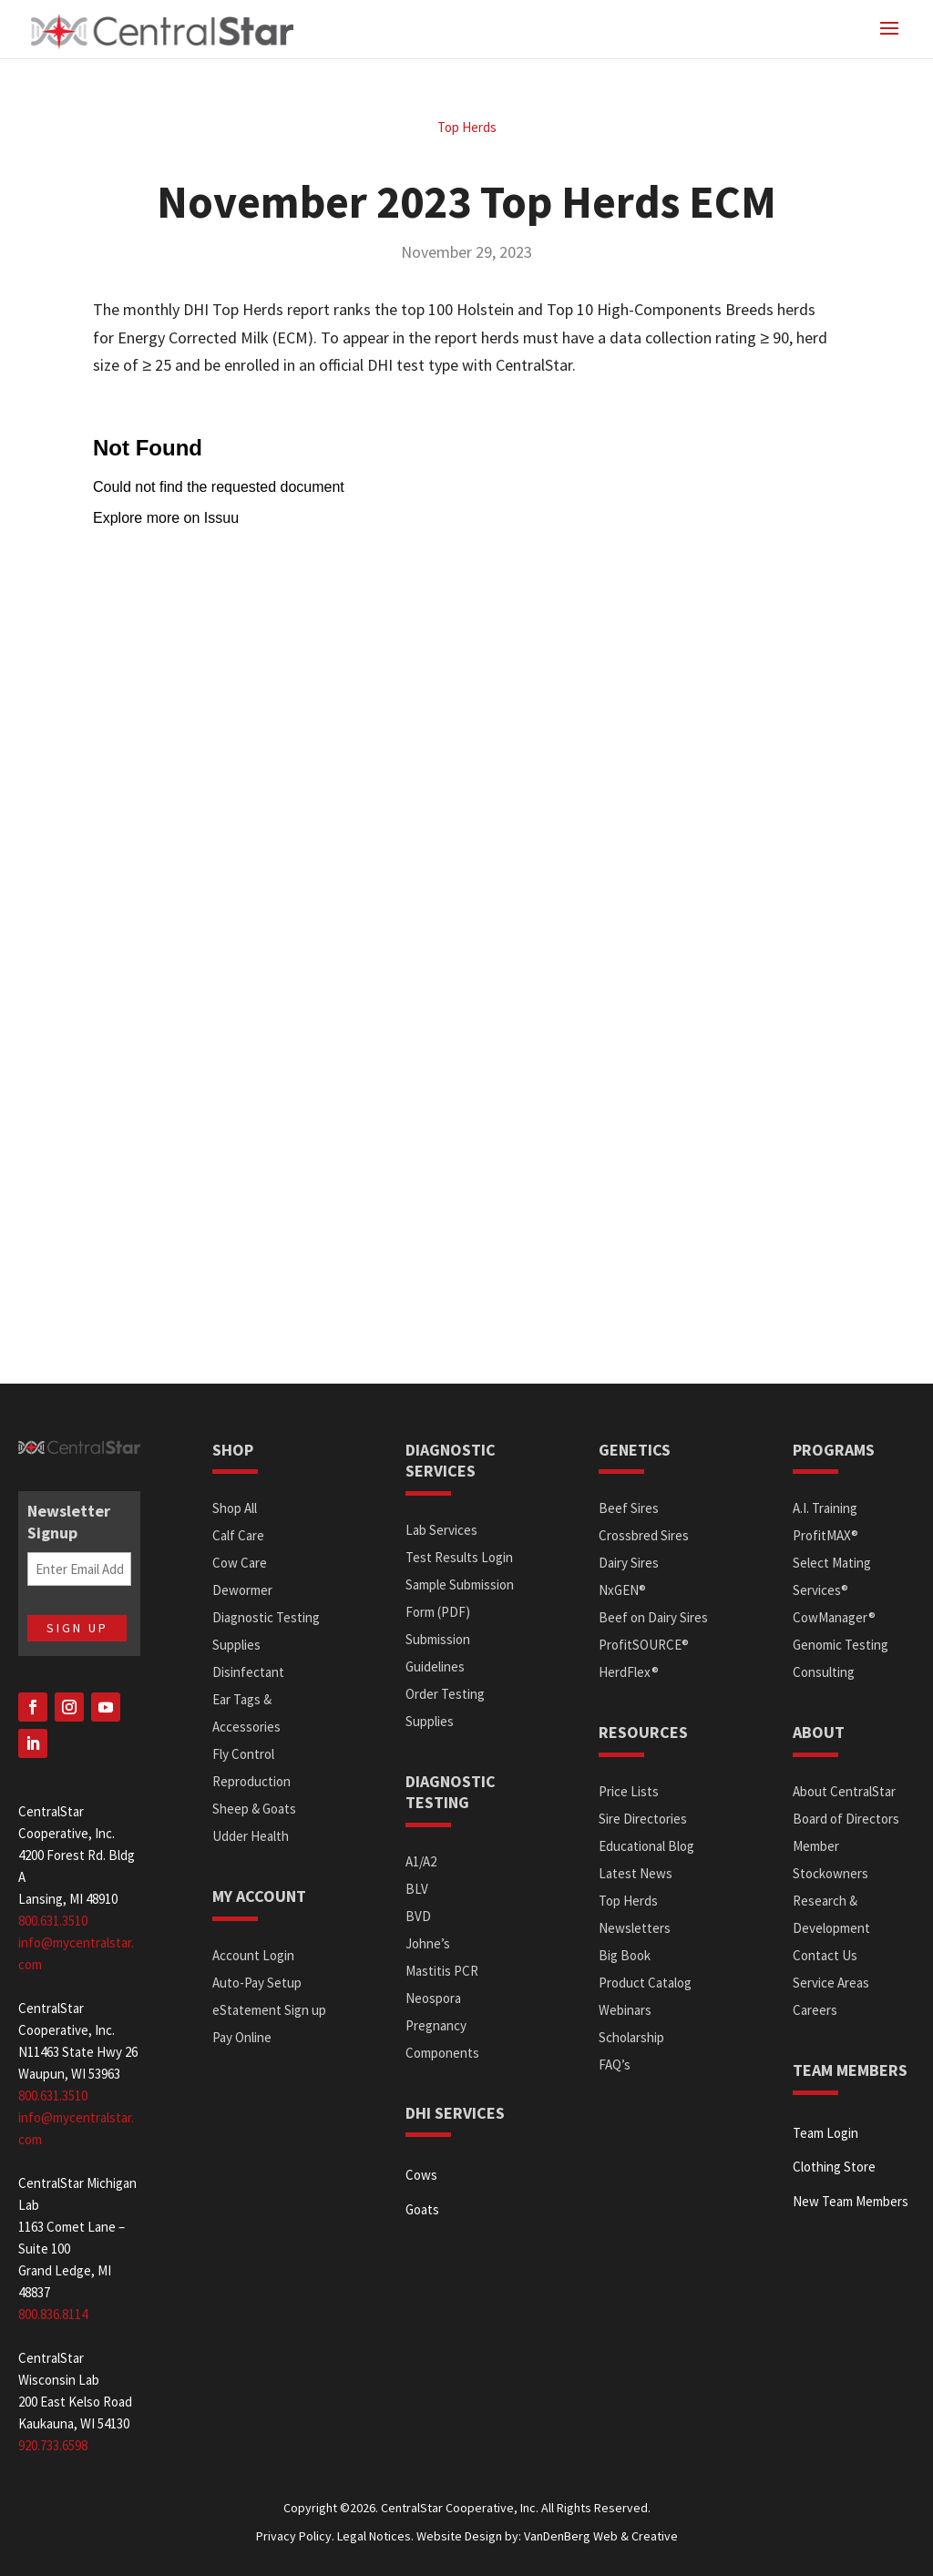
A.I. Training (825, 1508)
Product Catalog (645, 1982)
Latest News (635, 1873)
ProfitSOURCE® (644, 1644)
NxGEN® (622, 1590)
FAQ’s (615, 2064)
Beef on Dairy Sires (653, 1617)
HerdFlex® (629, 1672)
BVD (418, 1916)
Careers (815, 2010)
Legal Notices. (375, 2536)
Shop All (234, 1508)
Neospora (433, 1998)
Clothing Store (834, 2166)
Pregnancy (435, 2025)
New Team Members (850, 2201)
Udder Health (250, 1836)
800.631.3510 (52, 1920)
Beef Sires (629, 1508)
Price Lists (629, 1791)
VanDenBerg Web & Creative (601, 2536)
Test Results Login (459, 1557)
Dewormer (242, 1590)
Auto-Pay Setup (257, 1982)
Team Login (825, 2133)
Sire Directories (643, 1818)
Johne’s (427, 1943)
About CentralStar (844, 1791)
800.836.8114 (52, 2314)
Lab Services (441, 1529)
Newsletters (635, 1928)
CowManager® (834, 1617)
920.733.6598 (52, 2445)
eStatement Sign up (269, 2010)
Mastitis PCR (441, 1970)
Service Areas (831, 1982)
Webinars (625, 2010)
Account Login (253, 1955)
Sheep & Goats (254, 1808)
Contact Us (825, 1955)
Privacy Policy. (295, 2536)
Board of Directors (846, 1818)
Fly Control (243, 1754)
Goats (422, 2209)
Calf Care (238, 1535)
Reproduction (251, 1781)
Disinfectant (248, 1672)
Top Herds (467, 127)
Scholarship (631, 2037)
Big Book (625, 1955)
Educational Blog (646, 1846)
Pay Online (242, 2037)
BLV (416, 1888)
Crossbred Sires (644, 1535)
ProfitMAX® (825, 1535)
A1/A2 (420, 1861)
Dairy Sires (629, 1562)
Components (442, 2052)
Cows (421, 2174)
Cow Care (239, 1562)
